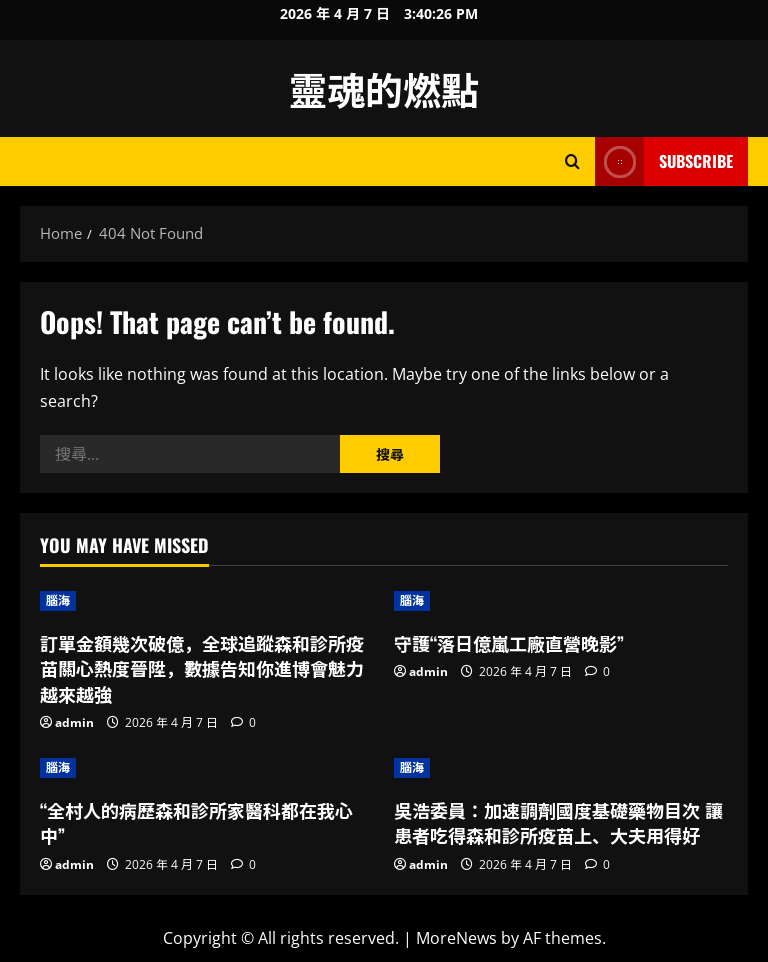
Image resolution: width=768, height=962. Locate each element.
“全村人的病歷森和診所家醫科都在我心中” (196, 822)
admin (74, 722)
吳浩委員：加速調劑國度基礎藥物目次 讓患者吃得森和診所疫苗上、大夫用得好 (558, 822)
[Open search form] (572, 161)
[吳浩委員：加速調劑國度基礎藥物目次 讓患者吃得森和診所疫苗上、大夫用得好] (561, 768)
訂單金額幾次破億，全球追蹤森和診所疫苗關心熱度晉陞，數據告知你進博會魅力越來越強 (202, 668)
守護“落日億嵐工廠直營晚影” (509, 643)
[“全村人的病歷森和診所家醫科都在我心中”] (207, 768)
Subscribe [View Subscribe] (664, 161)
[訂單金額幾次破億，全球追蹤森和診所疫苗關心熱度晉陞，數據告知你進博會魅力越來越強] (207, 601)
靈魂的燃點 (384, 88)
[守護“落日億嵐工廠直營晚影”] (561, 601)
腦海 (58, 600)
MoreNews (456, 938)
